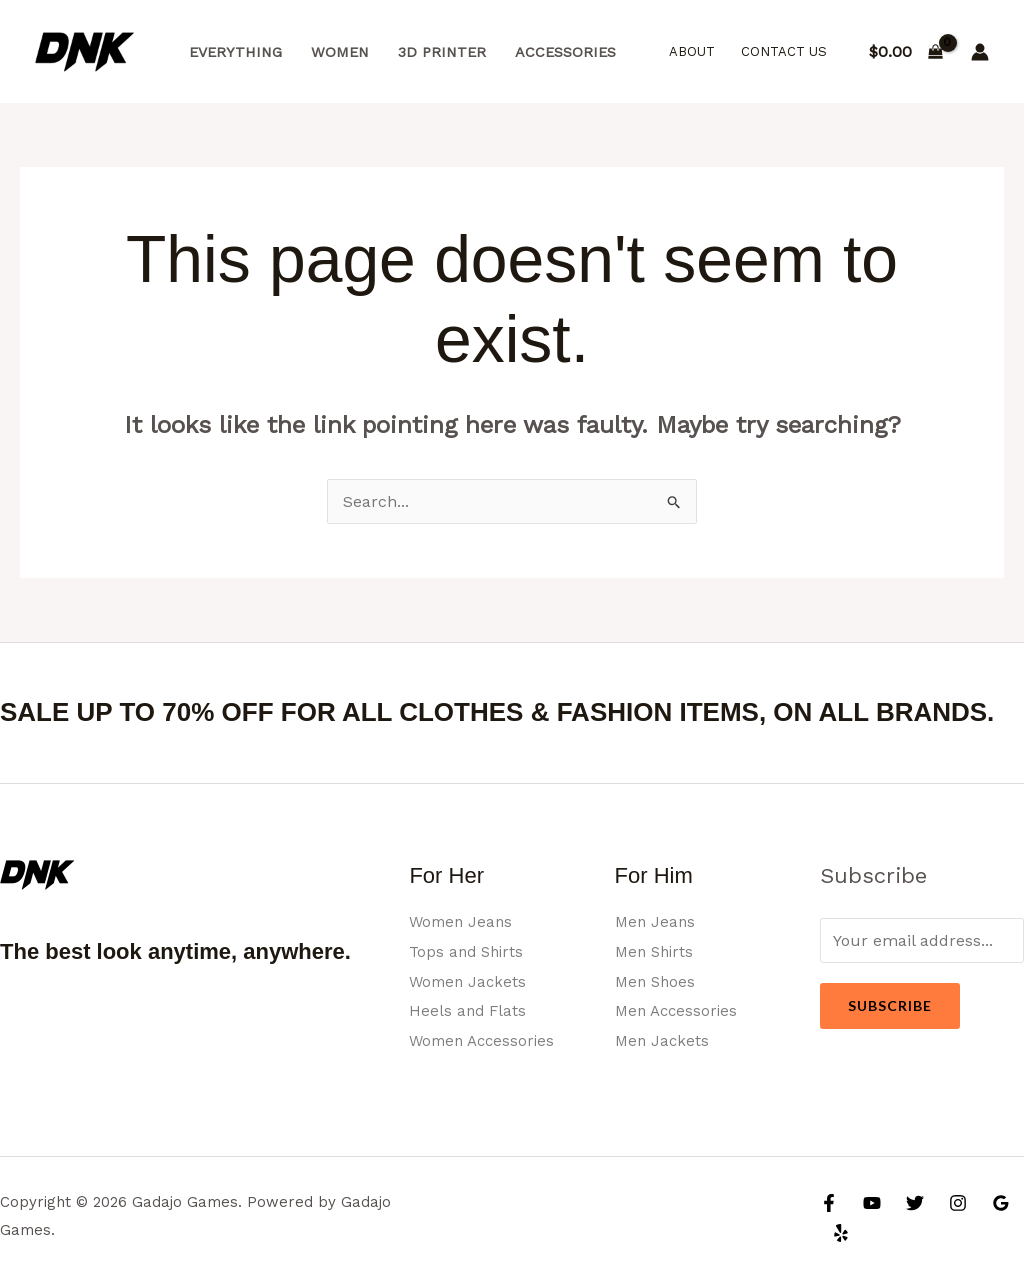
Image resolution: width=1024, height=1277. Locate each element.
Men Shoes (657, 981)
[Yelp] (841, 1233)
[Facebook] (829, 1203)
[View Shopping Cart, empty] (905, 52)
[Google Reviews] (1001, 1203)
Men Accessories (679, 1010)
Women (340, 52)
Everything (235, 52)
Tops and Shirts (469, 951)
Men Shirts (656, 951)
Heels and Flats (469, 1010)
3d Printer (442, 52)
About (692, 51)
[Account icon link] (980, 52)
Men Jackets (663, 1040)
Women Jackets (470, 981)
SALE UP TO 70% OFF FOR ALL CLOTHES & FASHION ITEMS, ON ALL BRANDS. (497, 712)
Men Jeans (656, 921)
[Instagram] (958, 1203)
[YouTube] (872, 1203)
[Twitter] (915, 1203)
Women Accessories (485, 1040)
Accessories (565, 52)
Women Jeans (463, 921)
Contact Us (784, 51)
